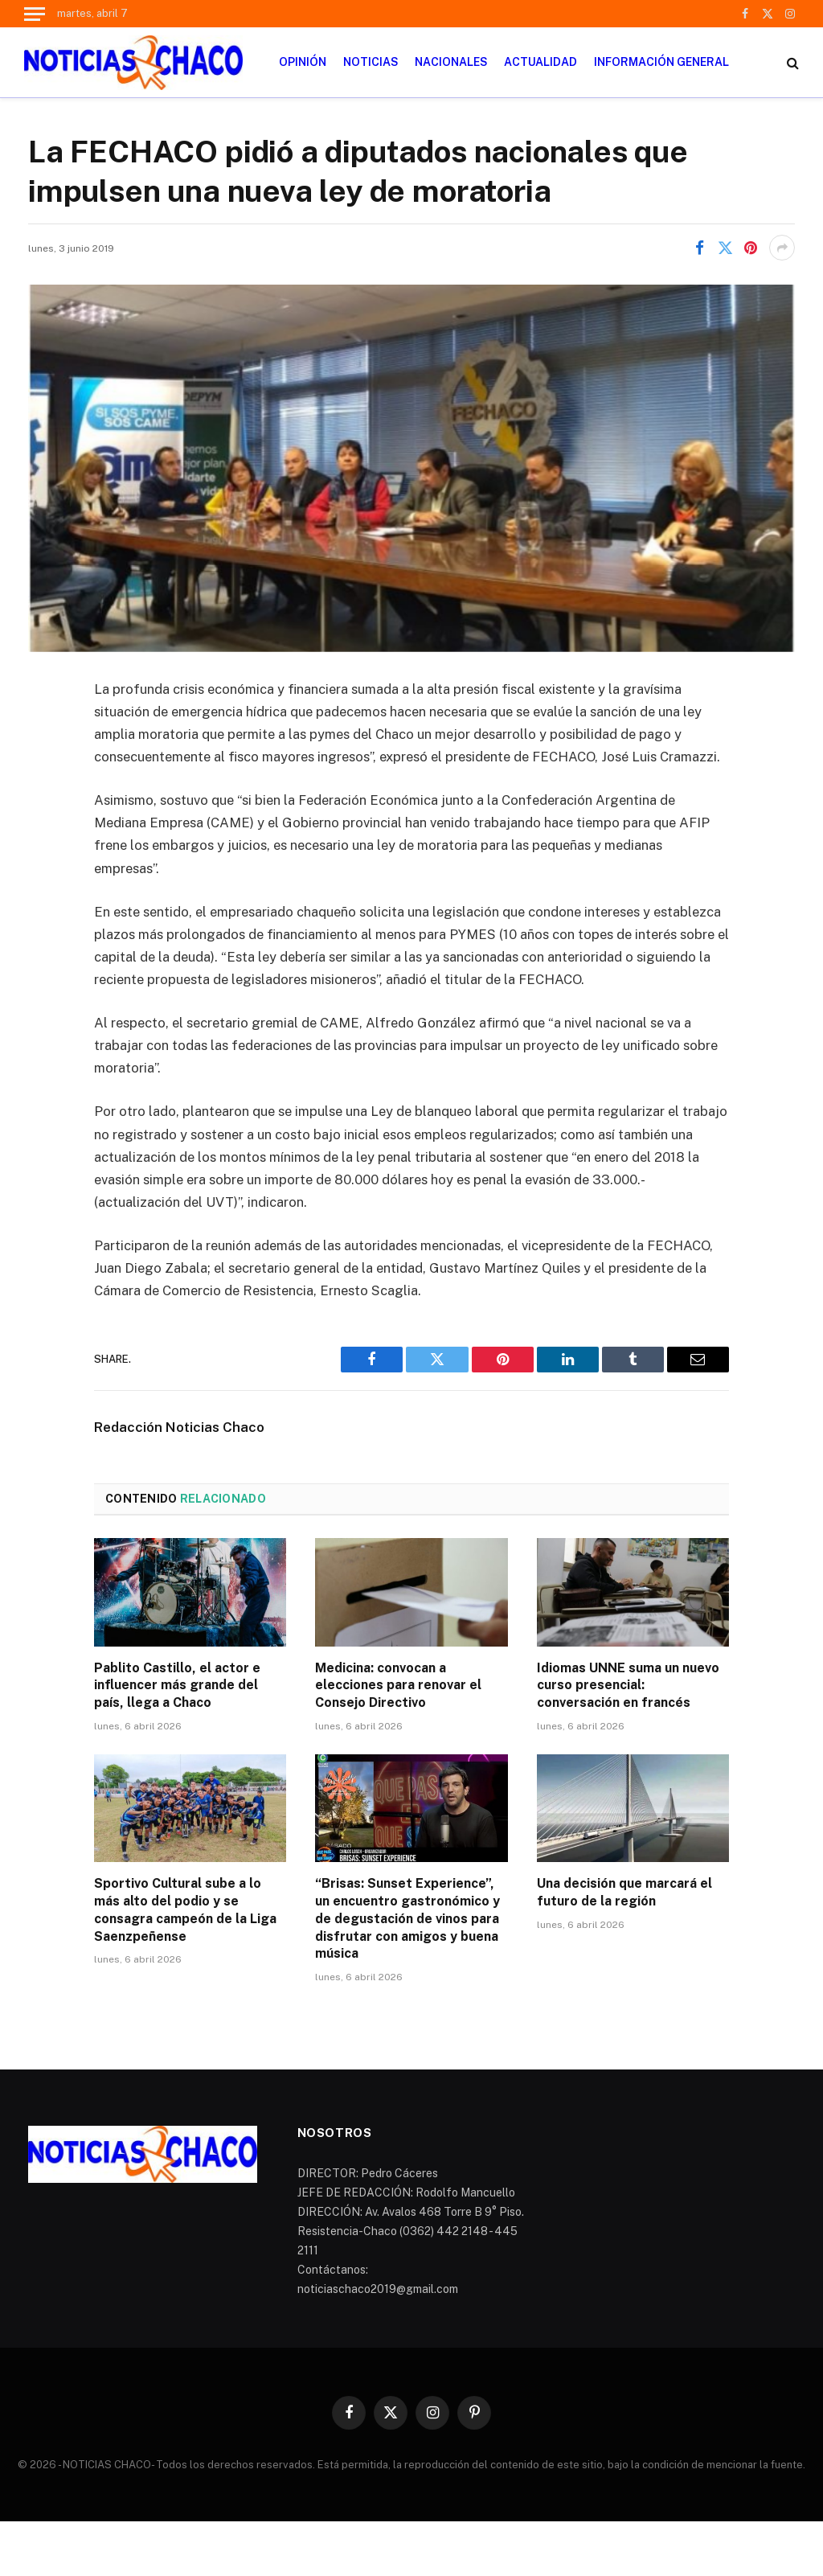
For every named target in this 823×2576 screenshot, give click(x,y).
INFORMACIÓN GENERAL (661, 61)
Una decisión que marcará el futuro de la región (624, 1892)
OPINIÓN (302, 61)
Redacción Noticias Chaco (179, 1427)
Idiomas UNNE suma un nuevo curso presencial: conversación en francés (628, 1685)
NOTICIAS (371, 61)
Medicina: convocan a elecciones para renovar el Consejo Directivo (398, 1685)
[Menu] (34, 13)
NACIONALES (451, 61)
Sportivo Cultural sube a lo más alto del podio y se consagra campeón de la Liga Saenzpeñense (185, 1909)
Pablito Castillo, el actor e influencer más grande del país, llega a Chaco (177, 1685)
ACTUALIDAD (540, 61)
